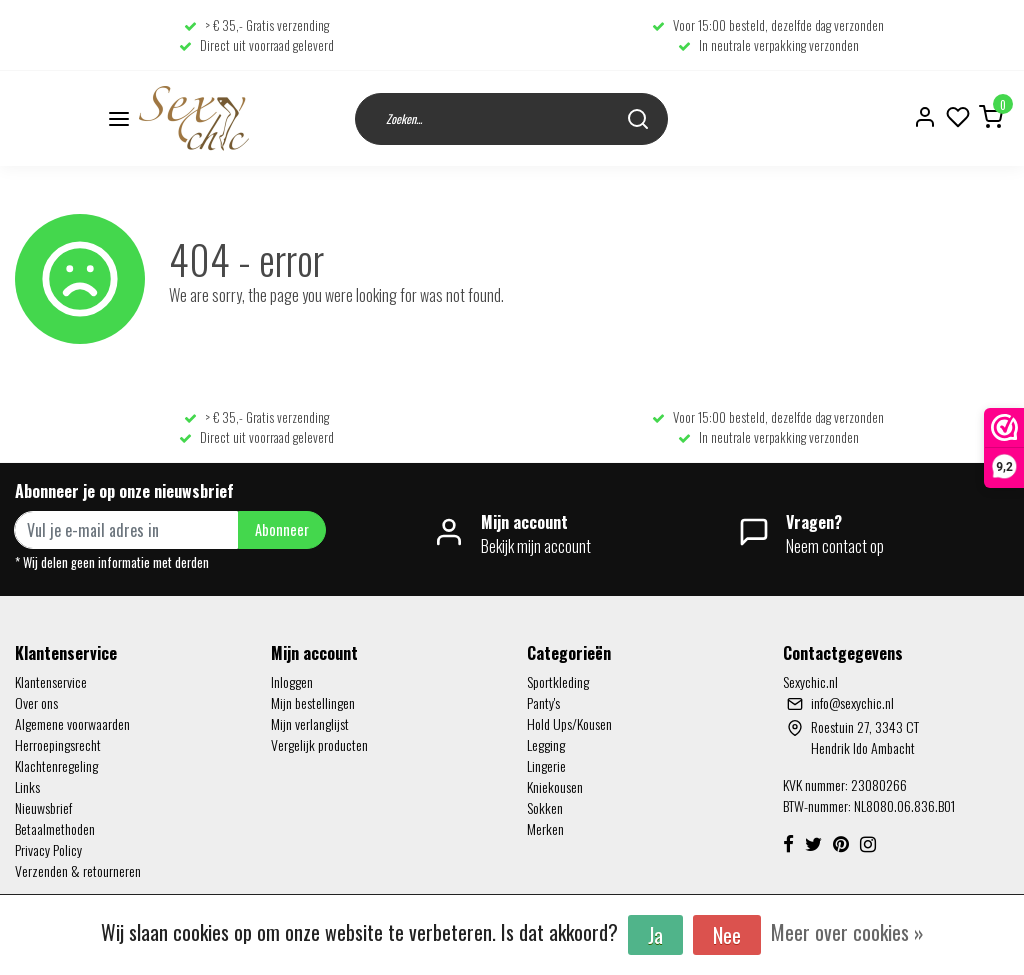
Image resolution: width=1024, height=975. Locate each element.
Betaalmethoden (55, 828)
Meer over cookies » (847, 932)
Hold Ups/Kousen (569, 723)
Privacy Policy (48, 849)
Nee (727, 935)
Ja (655, 935)
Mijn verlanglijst (310, 723)
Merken (545, 828)
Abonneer (282, 529)
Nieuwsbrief (43, 807)
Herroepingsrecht (58, 744)
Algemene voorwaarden (72, 723)
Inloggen (292, 681)
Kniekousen (555, 786)
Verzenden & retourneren (78, 870)
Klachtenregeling (56, 765)
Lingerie (546, 765)
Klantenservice (51, 681)
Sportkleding (558, 681)
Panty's (543, 702)
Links (27, 786)
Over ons (36, 702)
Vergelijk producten (319, 744)
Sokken (545, 807)
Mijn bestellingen (313, 702)
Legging (546, 744)
